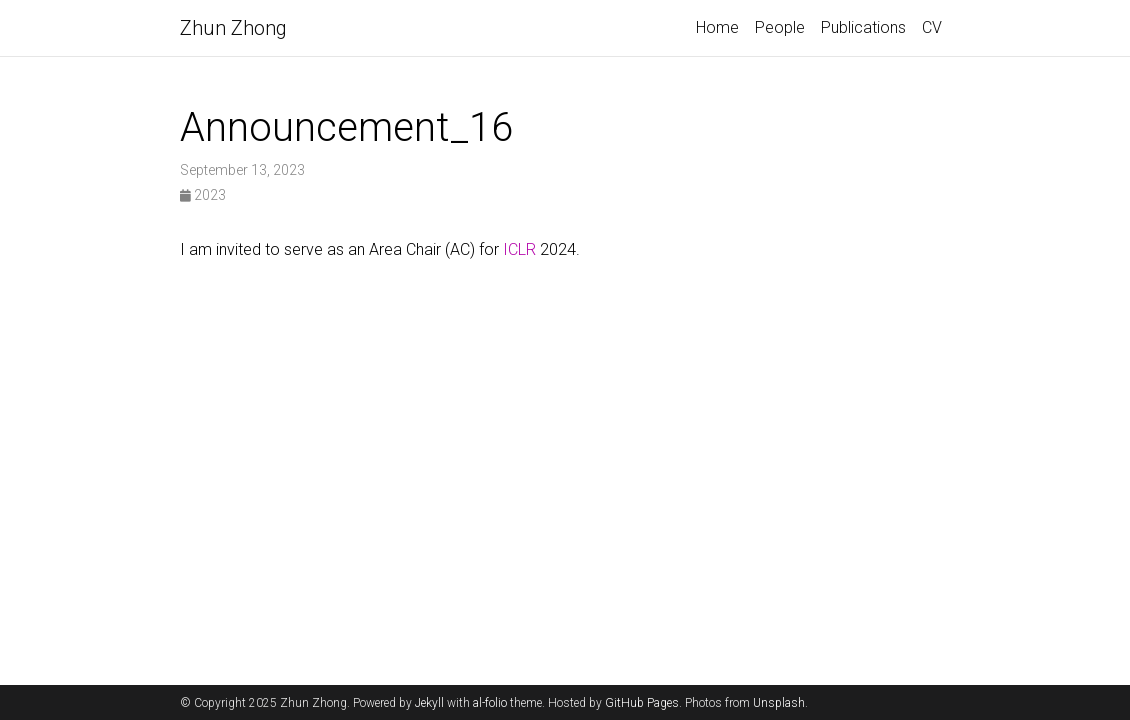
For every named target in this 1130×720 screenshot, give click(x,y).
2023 (203, 195)
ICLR (519, 249)
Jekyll (429, 703)
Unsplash (779, 703)
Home (717, 27)
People (780, 27)
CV (932, 27)
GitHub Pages (642, 703)
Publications (863, 27)
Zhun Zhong (233, 28)
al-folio (490, 703)
